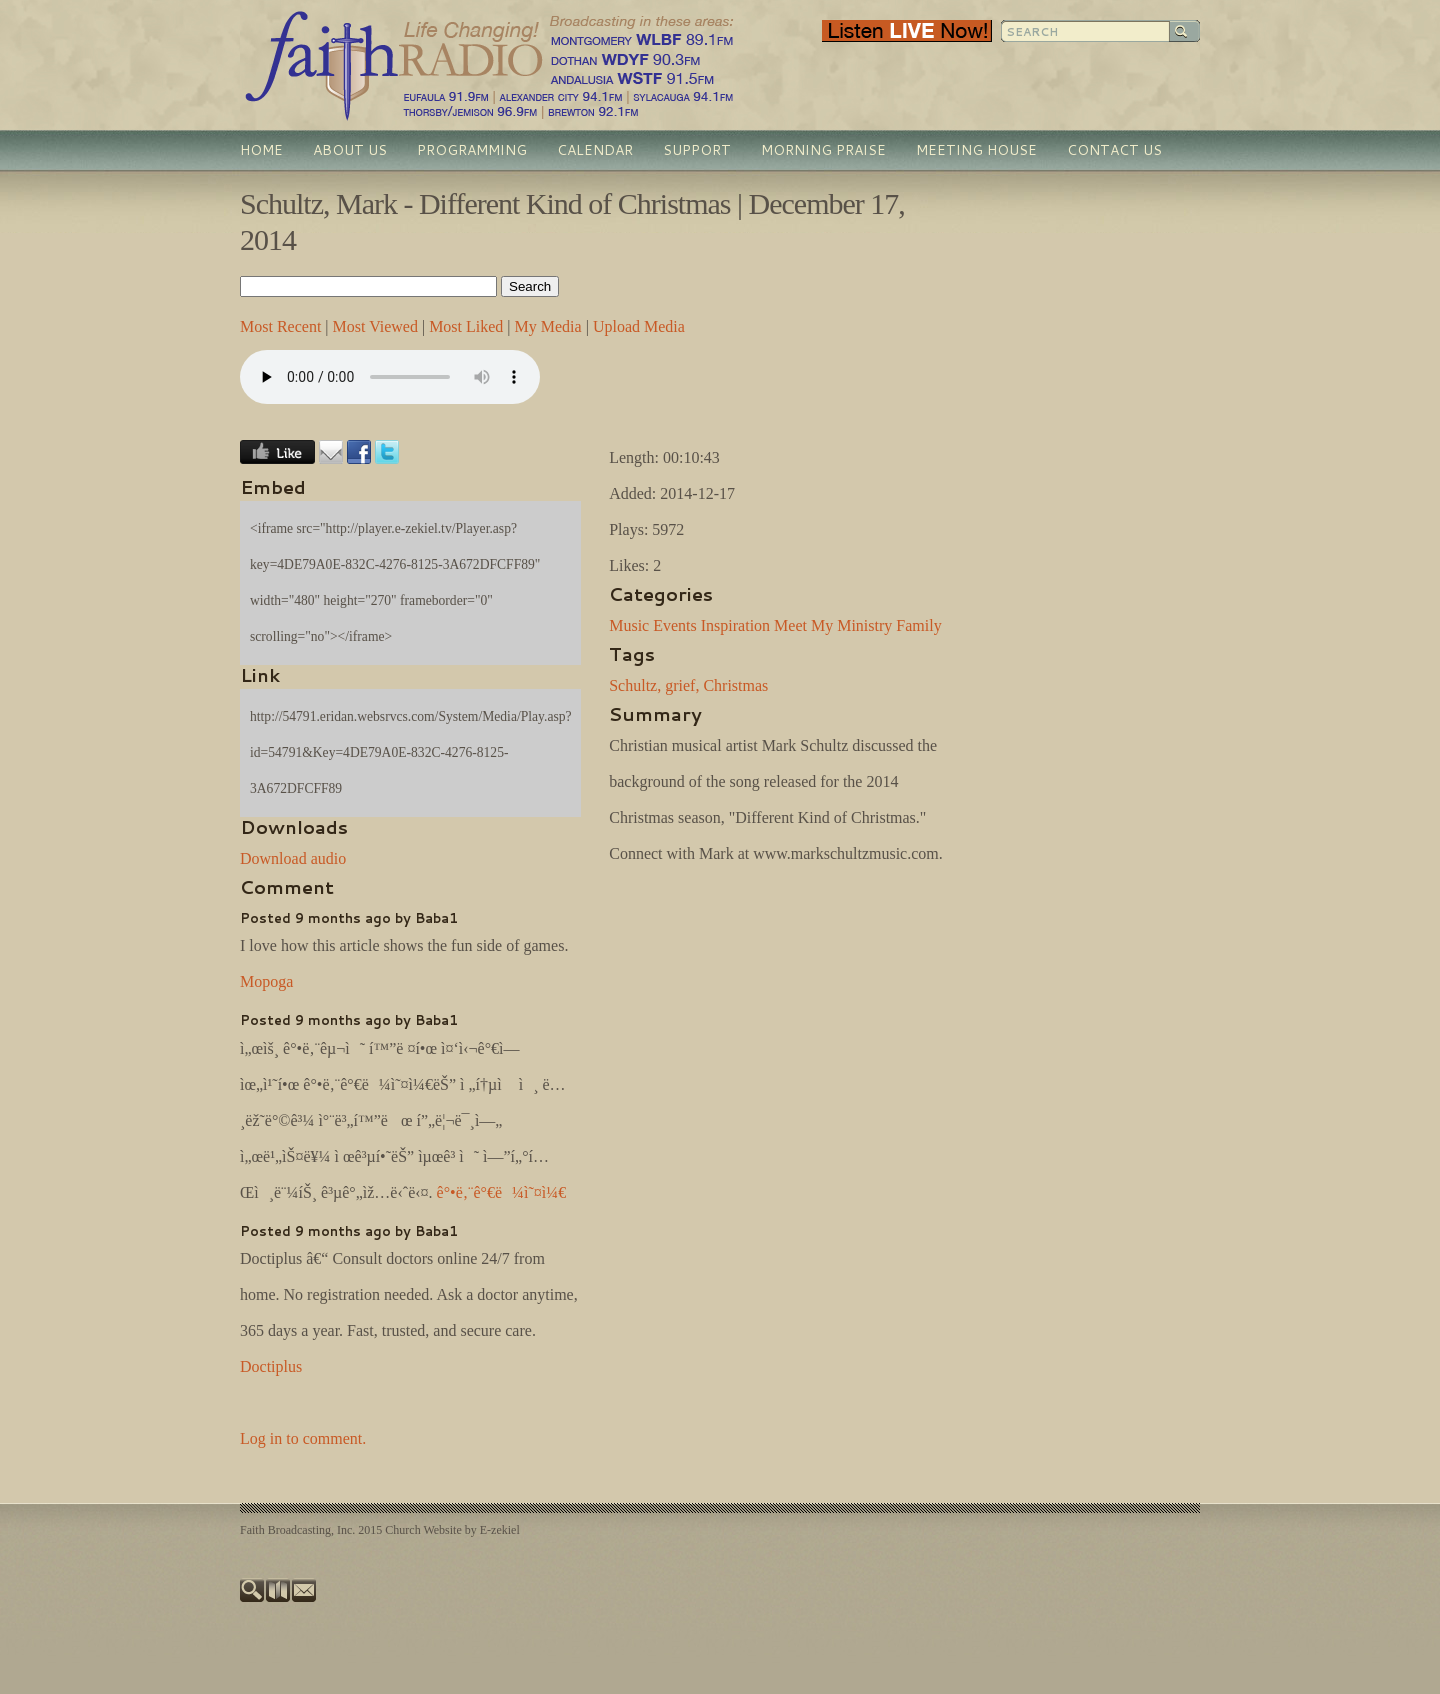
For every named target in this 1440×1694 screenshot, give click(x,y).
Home (261, 150)
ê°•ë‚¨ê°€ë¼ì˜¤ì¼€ (502, 1192)
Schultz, (635, 685)
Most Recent (280, 326)
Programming (472, 150)
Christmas (735, 685)
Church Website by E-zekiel (452, 1530)
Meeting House (976, 150)
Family (918, 625)
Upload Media (639, 326)
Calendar (595, 150)
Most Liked (466, 326)
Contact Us (1114, 150)
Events (675, 625)
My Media (548, 326)
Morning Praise (823, 150)
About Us (350, 150)
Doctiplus (271, 1366)
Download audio (293, 858)
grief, (682, 685)
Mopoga (266, 981)
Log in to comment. (303, 1438)
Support (697, 150)
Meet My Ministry (833, 625)
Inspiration (735, 625)
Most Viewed (375, 326)
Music (629, 625)
